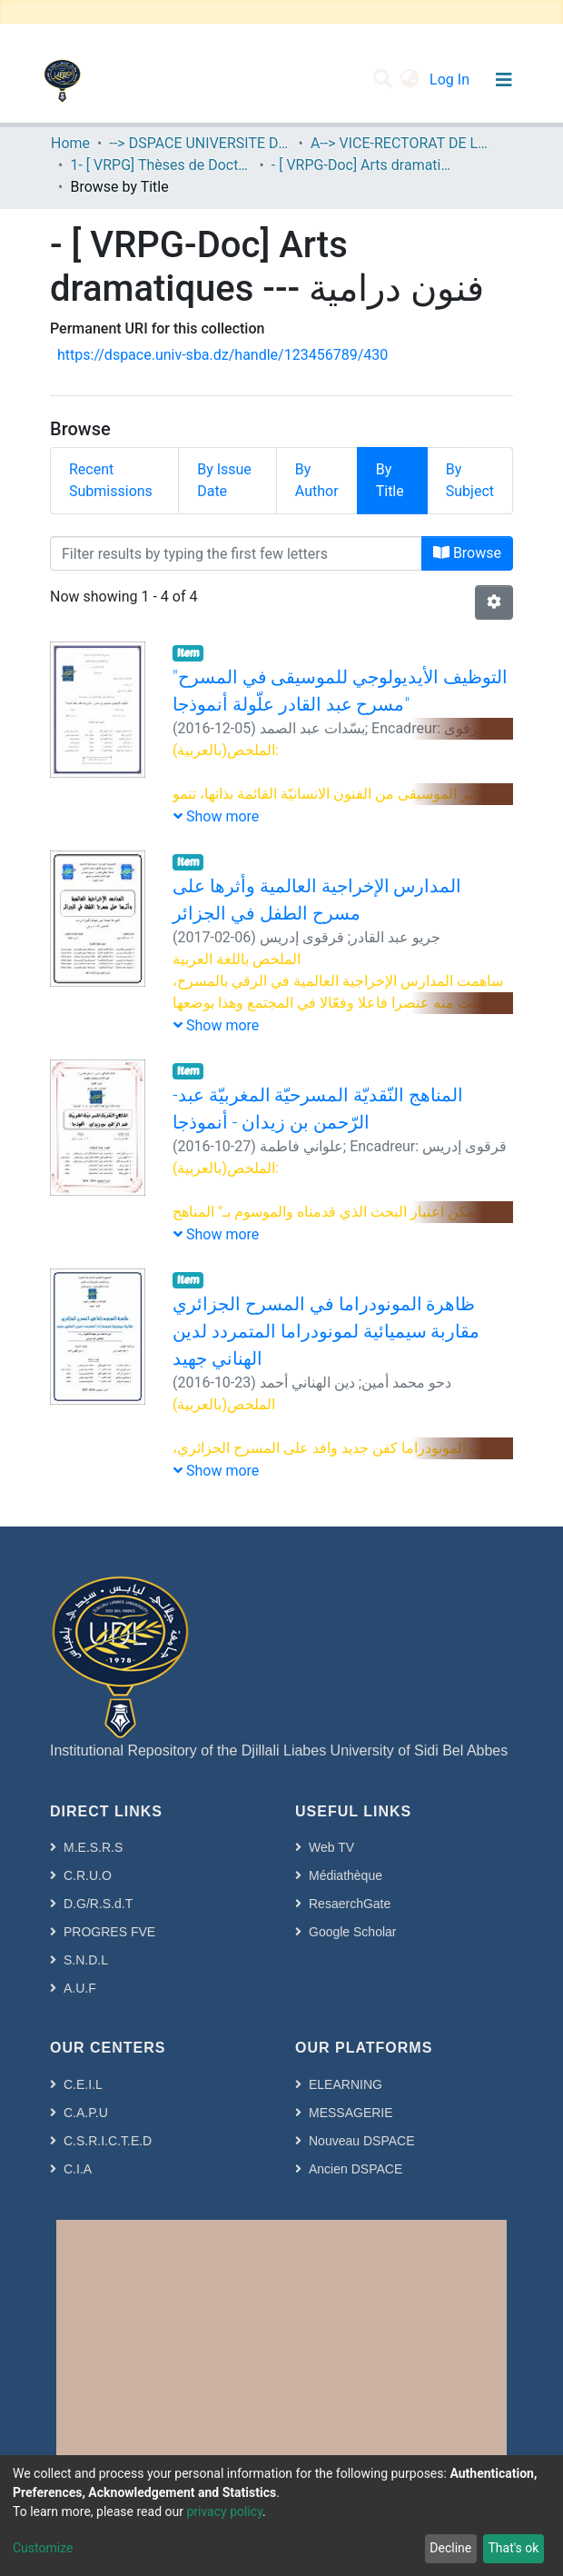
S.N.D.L (86, 1960)
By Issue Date (224, 480)
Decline (450, 2548)
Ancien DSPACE (355, 2169)
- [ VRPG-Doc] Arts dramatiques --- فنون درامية (362, 165)
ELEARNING (345, 2084)
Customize (43, 2548)
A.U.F (80, 1988)
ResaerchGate (349, 1903)
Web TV (331, 1847)
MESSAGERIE (351, 2112)
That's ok (513, 2548)
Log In (451, 79)
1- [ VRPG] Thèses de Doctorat (161, 165)
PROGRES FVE (109, 1932)
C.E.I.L (83, 2084)
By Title (390, 480)
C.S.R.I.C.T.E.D (108, 2140)
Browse (467, 553)
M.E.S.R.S (93, 1847)
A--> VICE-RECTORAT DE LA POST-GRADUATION (401, 143)
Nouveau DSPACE (361, 2140)
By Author (317, 480)
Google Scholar (353, 1932)
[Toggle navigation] (503, 80)
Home (70, 143)
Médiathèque (345, 1875)
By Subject (470, 480)
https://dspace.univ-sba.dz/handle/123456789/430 (222, 354)
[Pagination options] (494, 602)
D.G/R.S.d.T (98, 1903)
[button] (410, 80)
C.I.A (78, 2169)
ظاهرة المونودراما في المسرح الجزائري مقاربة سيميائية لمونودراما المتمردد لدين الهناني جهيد (326, 1331)
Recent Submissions (111, 480)
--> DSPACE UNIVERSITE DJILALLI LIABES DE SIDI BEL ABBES (200, 143)
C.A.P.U (86, 2112)
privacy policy (224, 2511)
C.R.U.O (88, 1875)
